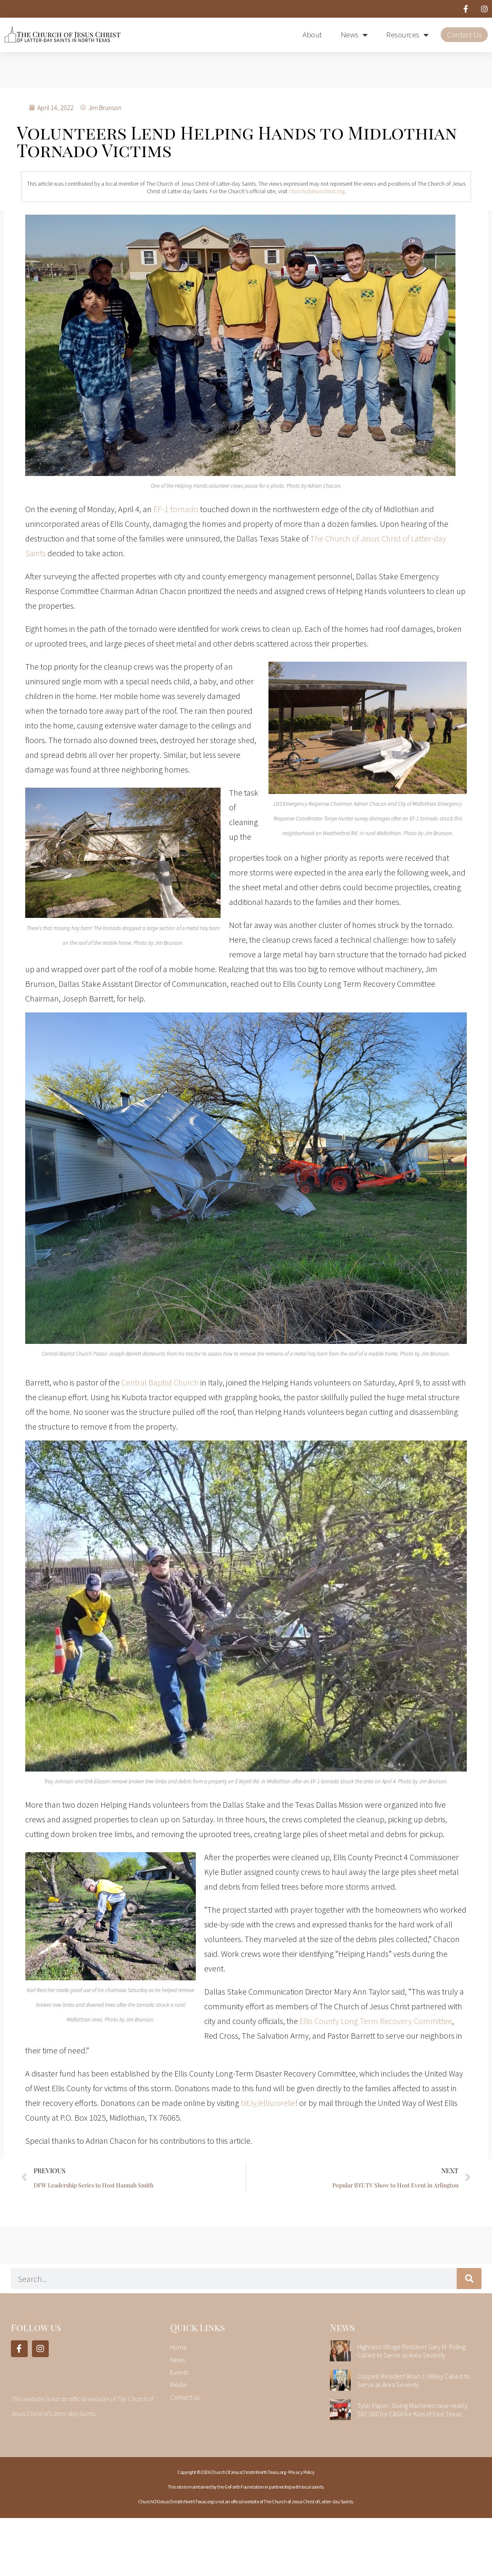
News (354, 34)
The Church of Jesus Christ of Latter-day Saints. (308, 2501)
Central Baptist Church (160, 1382)
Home (178, 2347)
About (312, 34)
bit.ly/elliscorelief (269, 2103)
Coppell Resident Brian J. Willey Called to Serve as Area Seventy (413, 2380)
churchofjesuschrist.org (317, 191)
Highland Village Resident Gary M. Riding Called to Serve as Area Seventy (411, 2350)
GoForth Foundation (244, 2487)
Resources (407, 34)
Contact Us (464, 34)
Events (179, 2372)
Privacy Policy (301, 2472)
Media (178, 2384)
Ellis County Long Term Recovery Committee (376, 2021)
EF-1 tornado (175, 509)
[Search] (469, 2278)
